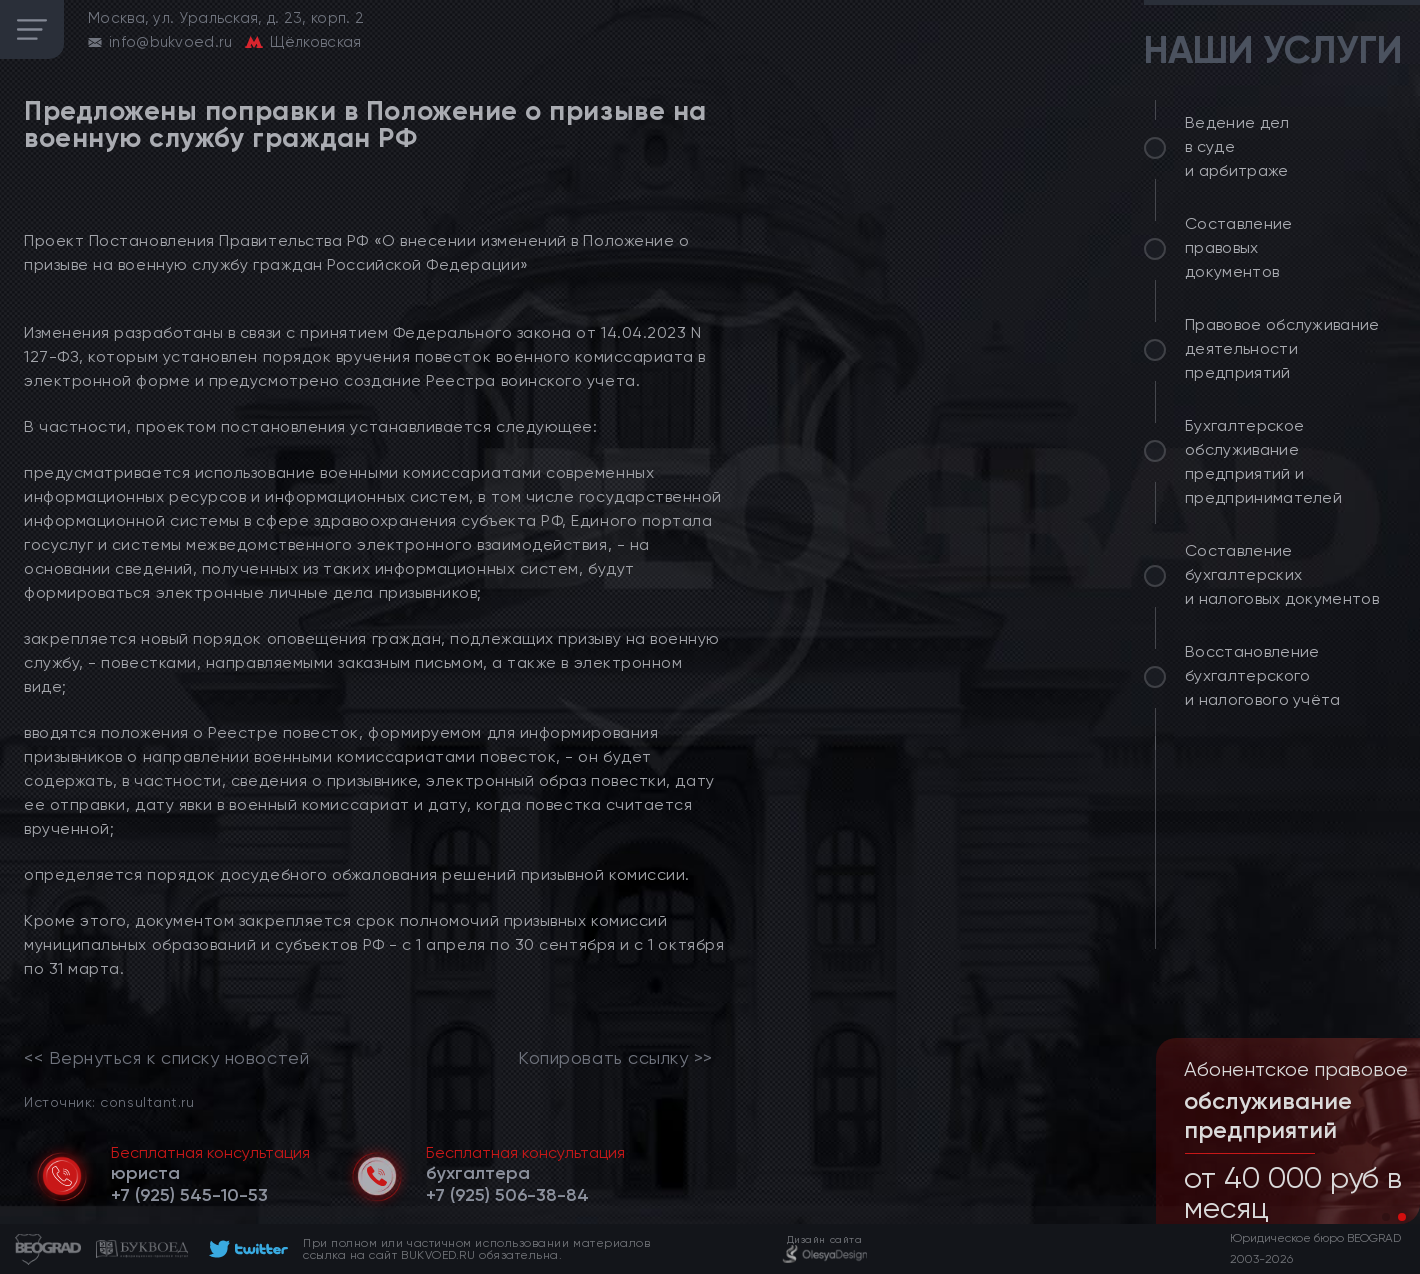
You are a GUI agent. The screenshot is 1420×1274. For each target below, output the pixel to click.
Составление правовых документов (1239, 247)
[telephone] (189, 1195)
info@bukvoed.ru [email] (171, 42)
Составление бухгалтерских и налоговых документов (1282, 574)
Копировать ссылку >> (615, 1058)
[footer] (245, 1249)
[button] (1386, 1217)
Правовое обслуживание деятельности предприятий (1282, 348)
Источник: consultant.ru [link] (109, 1101)
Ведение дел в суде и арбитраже (1237, 146)
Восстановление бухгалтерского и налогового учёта (1263, 675)
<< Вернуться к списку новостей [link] (166, 1058)
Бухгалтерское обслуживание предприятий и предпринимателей (1263, 461)
